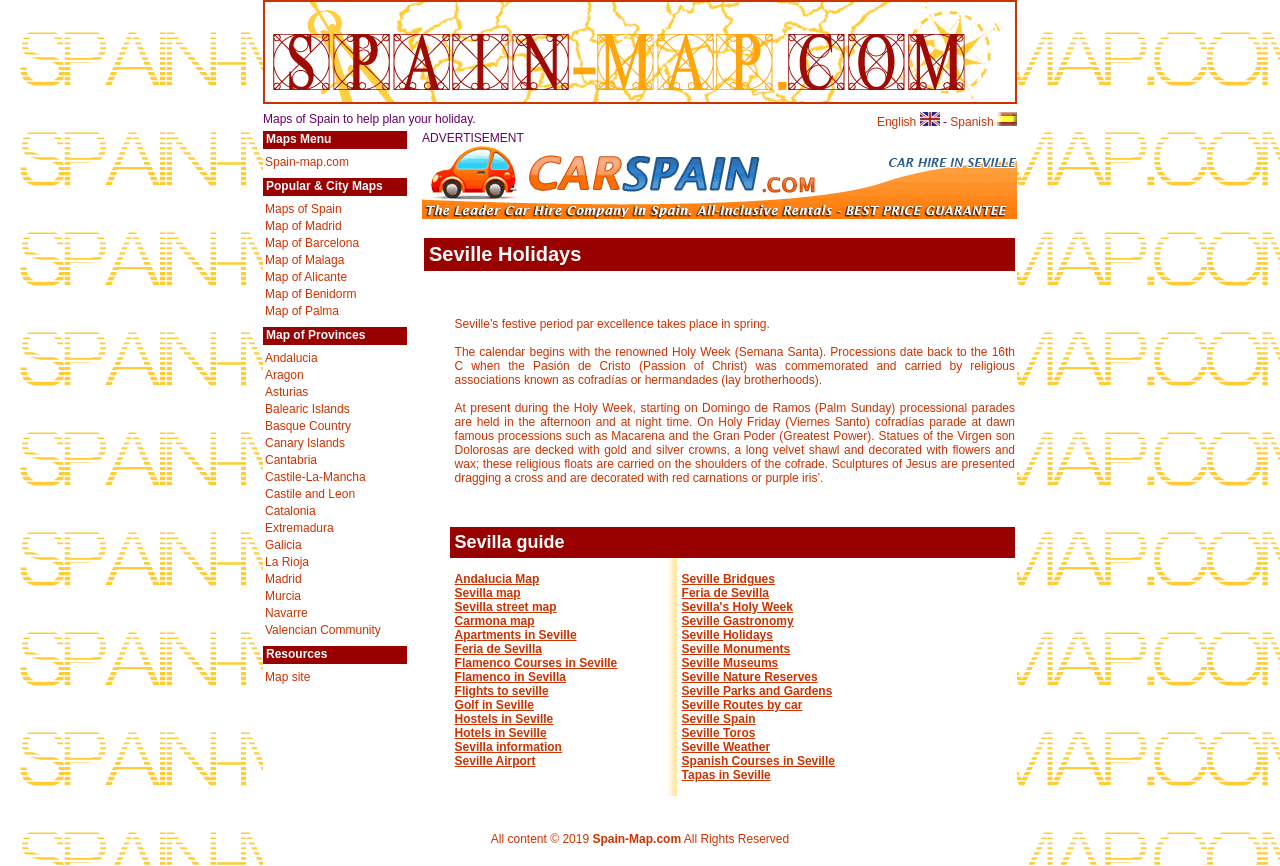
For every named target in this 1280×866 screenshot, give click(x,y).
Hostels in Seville (504, 719)
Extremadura (299, 528)
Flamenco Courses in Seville (536, 663)
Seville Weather (726, 747)
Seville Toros (719, 733)
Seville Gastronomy (738, 621)
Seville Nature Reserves (750, 677)
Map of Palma (302, 311)
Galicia (283, 545)
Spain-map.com (307, 162)
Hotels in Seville (501, 733)
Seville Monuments (736, 649)
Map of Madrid (303, 226)
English (908, 122)
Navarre (286, 613)
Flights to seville (502, 691)
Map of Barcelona (312, 243)
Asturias (286, 392)
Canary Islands (305, 443)
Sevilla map (488, 593)
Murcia (283, 596)
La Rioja (287, 562)
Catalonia (290, 511)
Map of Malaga (304, 260)
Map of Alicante (306, 277)
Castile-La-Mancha (315, 477)
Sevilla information (508, 747)
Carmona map (495, 621)
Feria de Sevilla (498, 649)
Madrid (283, 579)
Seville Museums (730, 663)
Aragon (284, 375)
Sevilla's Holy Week (737, 607)
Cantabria (291, 460)
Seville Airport (495, 761)
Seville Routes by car (742, 705)
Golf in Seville (494, 705)
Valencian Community (323, 630)
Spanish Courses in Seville (758, 761)
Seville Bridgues (728, 579)
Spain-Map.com (636, 839)
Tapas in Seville (726, 775)
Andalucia (291, 358)
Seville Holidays (727, 635)
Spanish (983, 122)
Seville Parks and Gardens (757, 691)
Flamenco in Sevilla (510, 677)
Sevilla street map (506, 607)
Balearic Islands (307, 409)
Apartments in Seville (516, 635)
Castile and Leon (310, 494)
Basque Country (308, 426)
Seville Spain (719, 719)
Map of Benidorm (310, 294)
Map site (287, 677)
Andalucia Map (497, 579)
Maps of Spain (303, 209)
